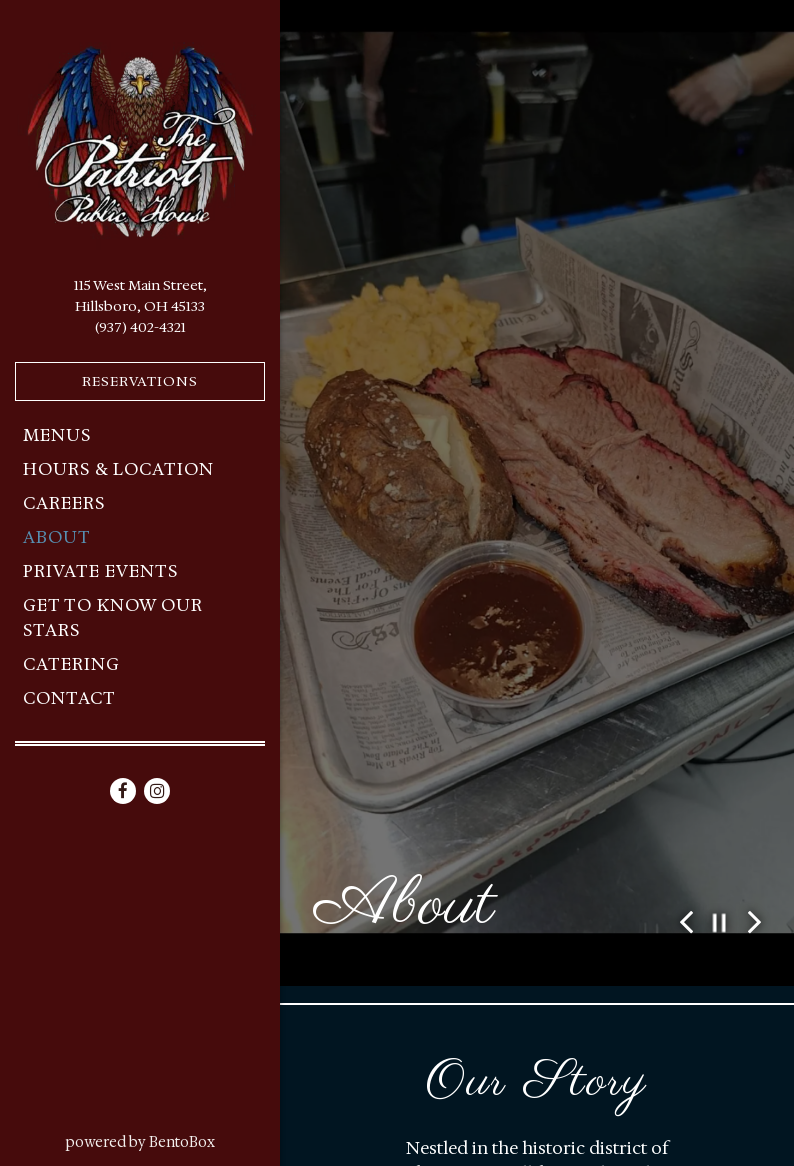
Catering (71, 664)
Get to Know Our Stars (113, 618)
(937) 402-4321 (140, 327)
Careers (64, 503)
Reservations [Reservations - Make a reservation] (140, 381)
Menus (57, 435)
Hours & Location (118, 469)
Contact (69, 698)
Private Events (100, 571)
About (57, 537)
